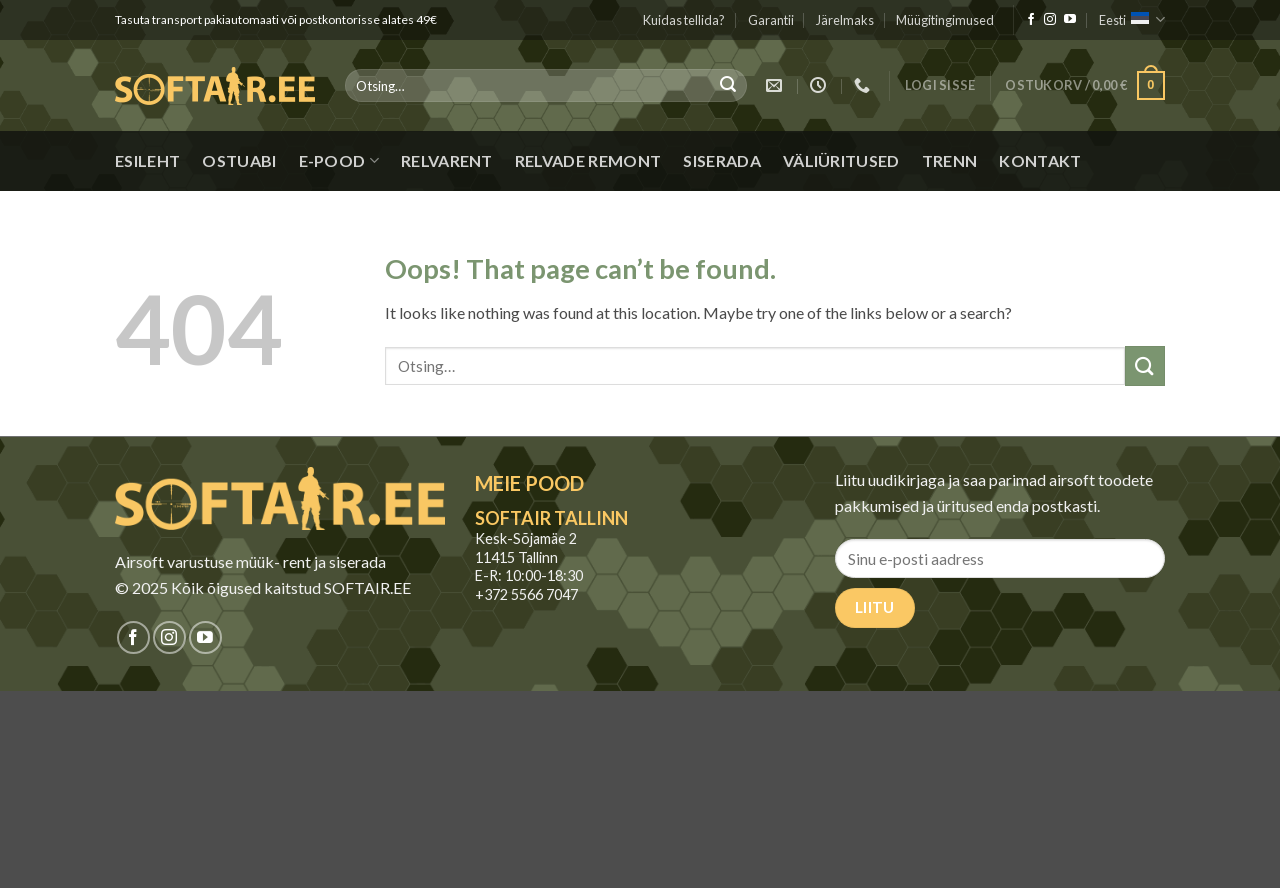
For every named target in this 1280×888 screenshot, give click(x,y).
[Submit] (728, 86)
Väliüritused (841, 160)
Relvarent (447, 160)
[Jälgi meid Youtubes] (1070, 20)
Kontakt (1040, 160)
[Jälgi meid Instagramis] (1050, 20)
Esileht (147, 160)
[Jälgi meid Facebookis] (1031, 20)
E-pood (339, 161)
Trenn (950, 160)
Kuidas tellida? (684, 20)
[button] (940, 85)
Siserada (722, 160)
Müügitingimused (945, 20)
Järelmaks (845, 20)
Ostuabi (239, 160)
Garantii (771, 20)
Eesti (1132, 19)
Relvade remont (588, 160)
